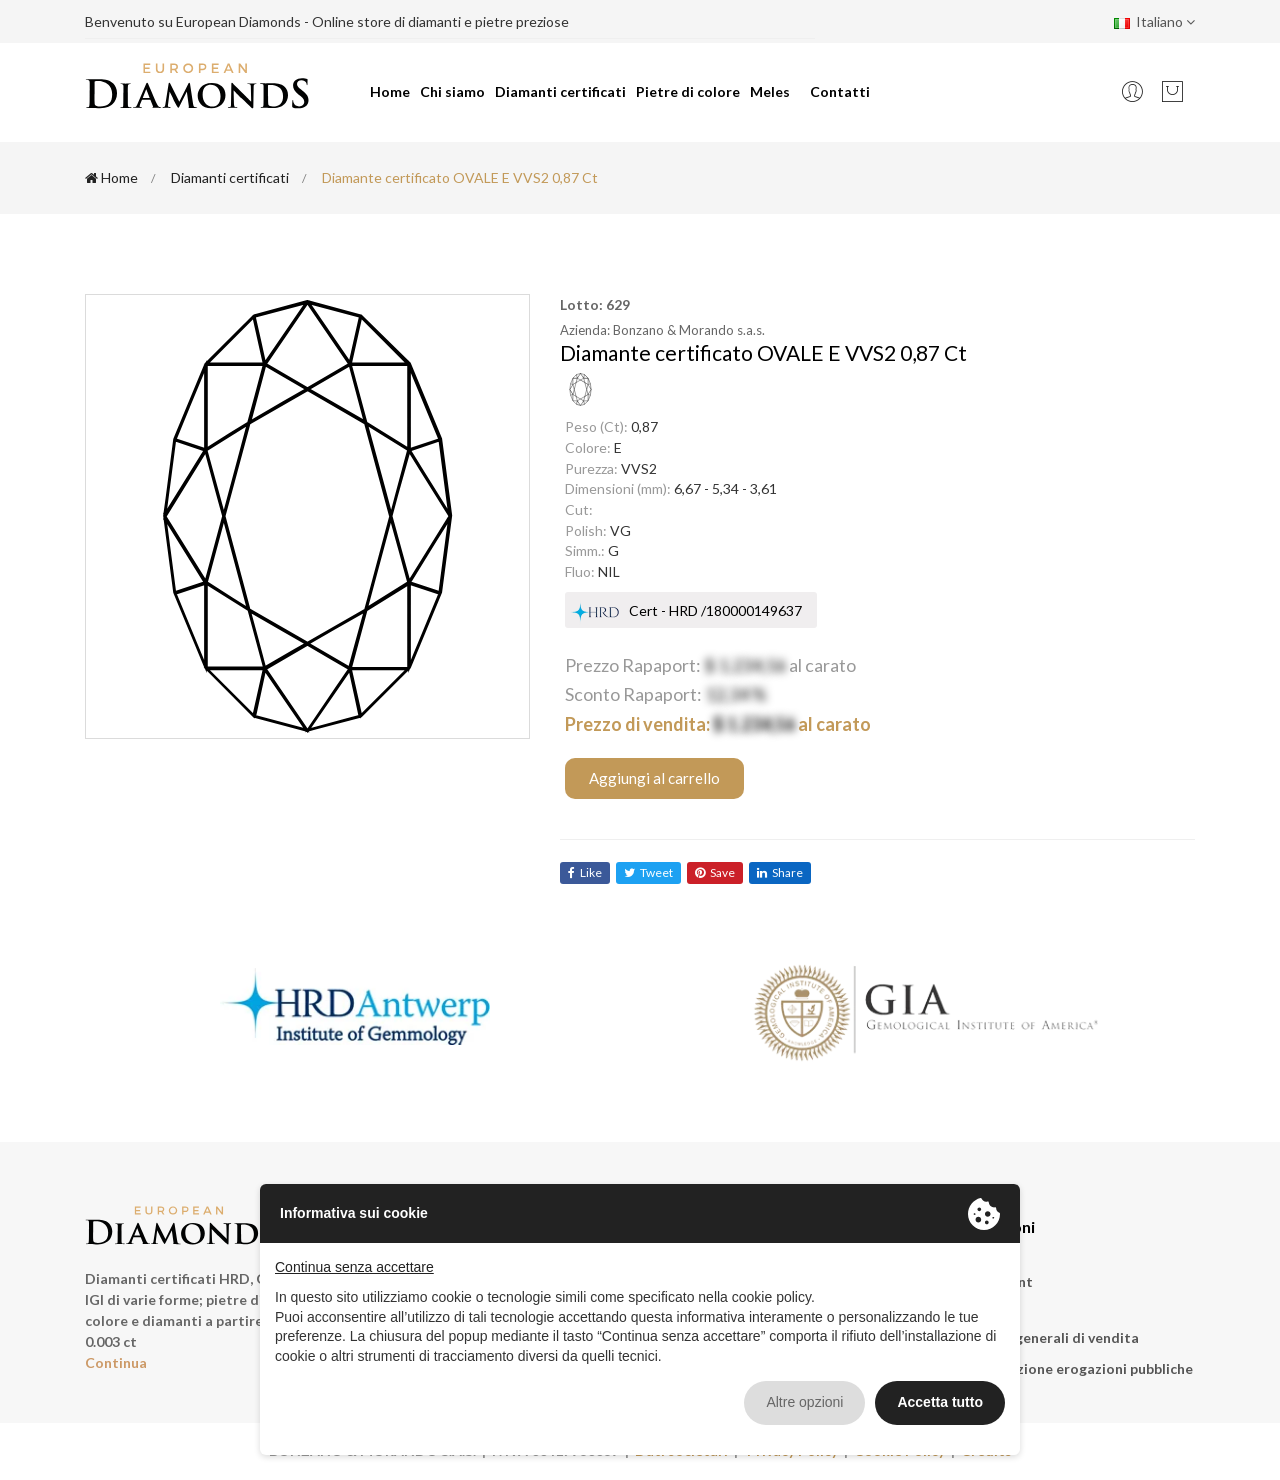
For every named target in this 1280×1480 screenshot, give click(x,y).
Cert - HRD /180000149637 (715, 610)
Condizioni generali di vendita (1039, 1337)
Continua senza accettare (354, 1267)
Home (390, 91)
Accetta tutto (940, 1402)
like (585, 872)
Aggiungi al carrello (654, 778)
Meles (770, 91)
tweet (648, 872)
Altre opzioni (804, 1402)
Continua (116, 1362)
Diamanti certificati (560, 91)
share (780, 872)
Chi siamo (452, 91)
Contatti (840, 91)
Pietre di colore (688, 91)
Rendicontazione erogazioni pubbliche (1066, 1368)
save (715, 872)
